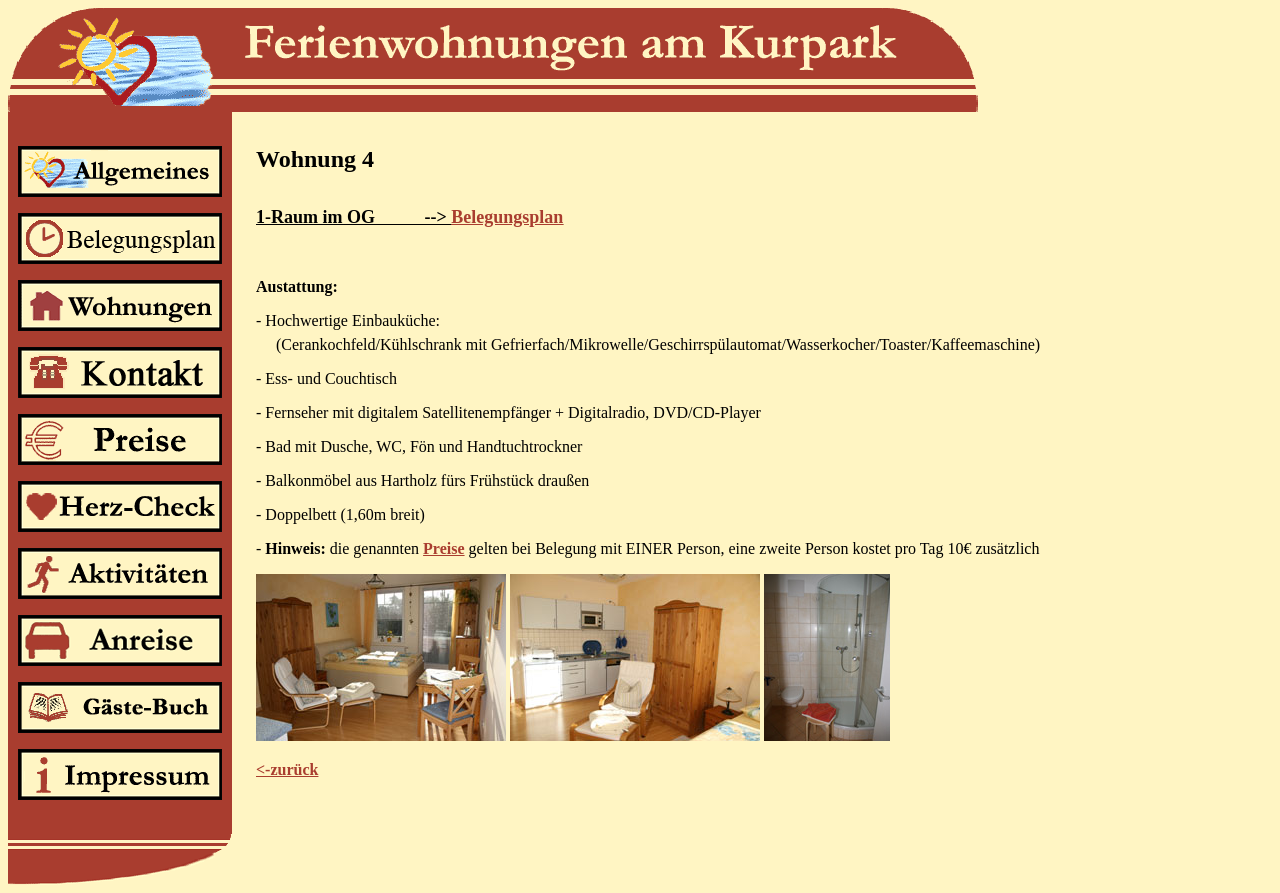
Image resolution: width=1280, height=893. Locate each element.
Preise (443, 548)
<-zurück (287, 769)
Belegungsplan (507, 217)
